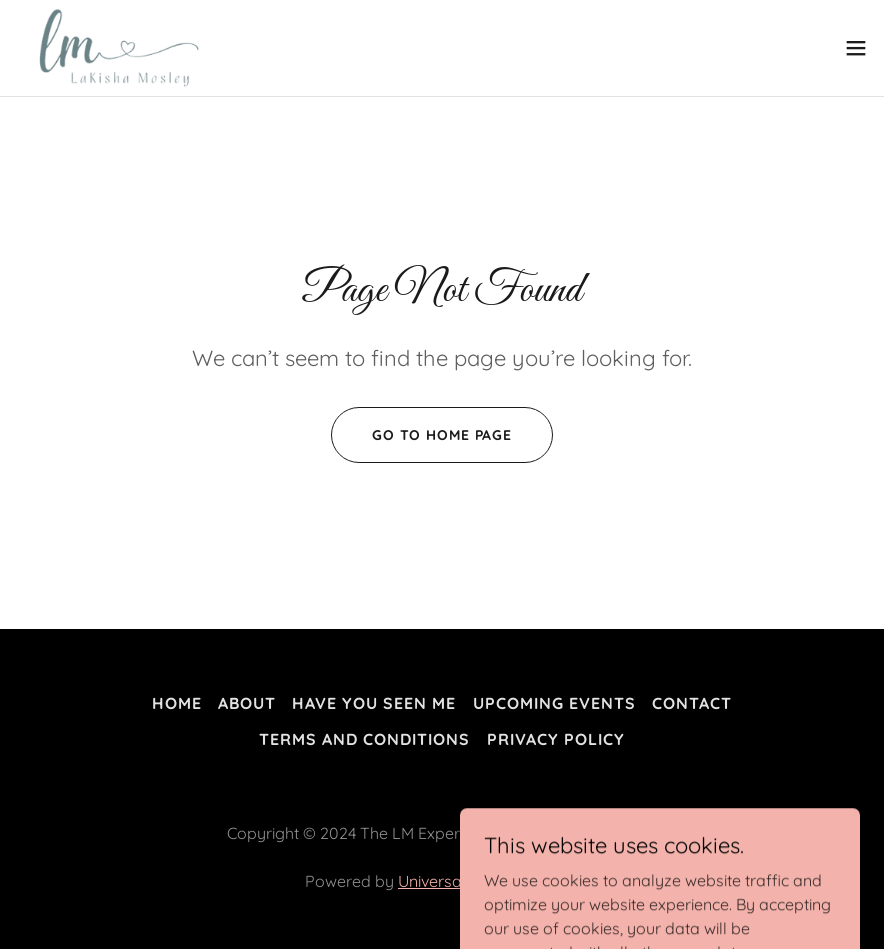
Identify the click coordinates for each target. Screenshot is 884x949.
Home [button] (177, 703)
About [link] (247, 703)
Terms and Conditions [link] (364, 739)
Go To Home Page (442, 435)
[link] (113, 48)
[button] (856, 48)
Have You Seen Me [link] (374, 703)
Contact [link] (692, 703)
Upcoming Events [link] (554, 703)
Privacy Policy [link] (556, 739)
